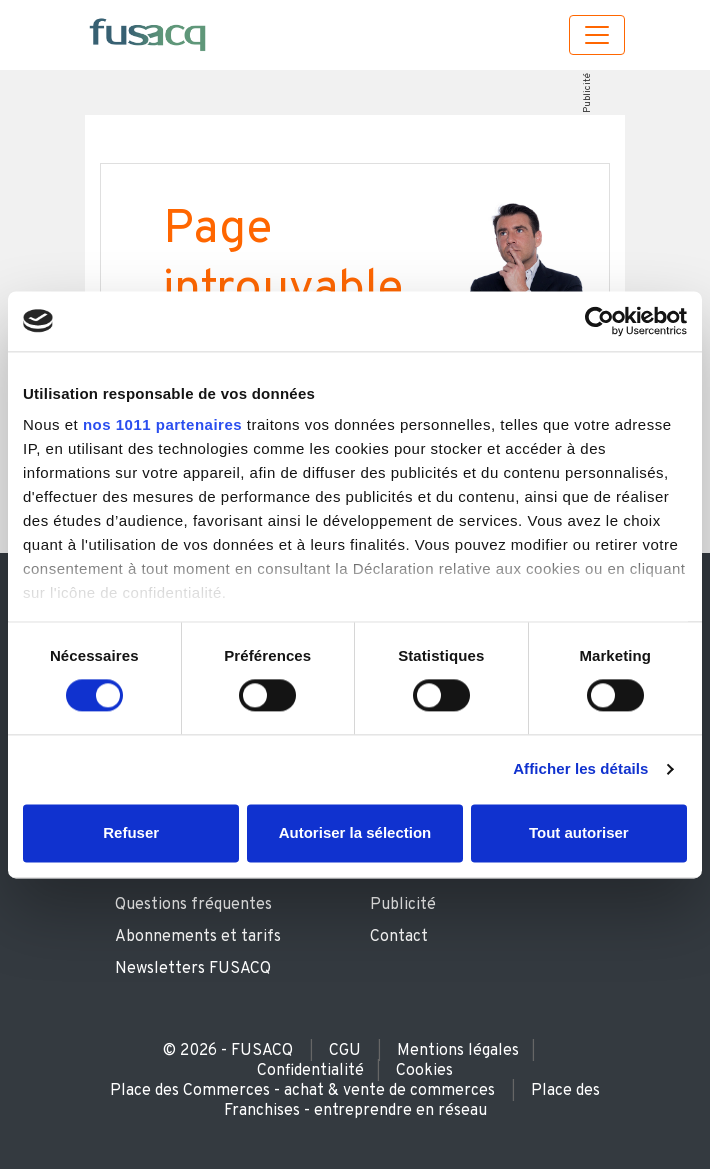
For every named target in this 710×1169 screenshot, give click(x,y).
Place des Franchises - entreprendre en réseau (412, 1101)
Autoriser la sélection (355, 832)
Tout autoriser (579, 832)
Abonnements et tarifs (198, 937)
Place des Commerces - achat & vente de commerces (302, 1091)
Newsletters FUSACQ (193, 969)
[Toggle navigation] (597, 35)
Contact (399, 937)
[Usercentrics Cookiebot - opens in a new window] (599, 321)
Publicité (586, 93)
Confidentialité (310, 1071)
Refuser (131, 832)
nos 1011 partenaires (162, 424)
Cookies (424, 1071)
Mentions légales (458, 1051)
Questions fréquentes (193, 905)
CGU (345, 1051)
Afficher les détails (580, 769)
